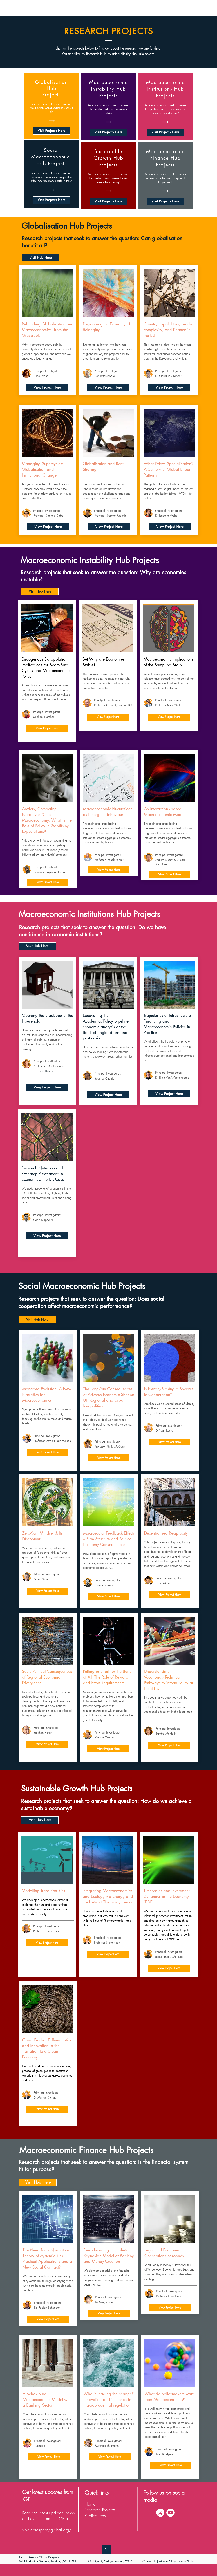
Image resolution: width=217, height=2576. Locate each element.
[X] (160, 2513)
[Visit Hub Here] (40, 257)
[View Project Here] (47, 387)
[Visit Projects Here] (51, 131)
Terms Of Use (186, 2561)
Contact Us (149, 2561)
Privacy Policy (167, 2561)
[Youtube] (170, 2513)
